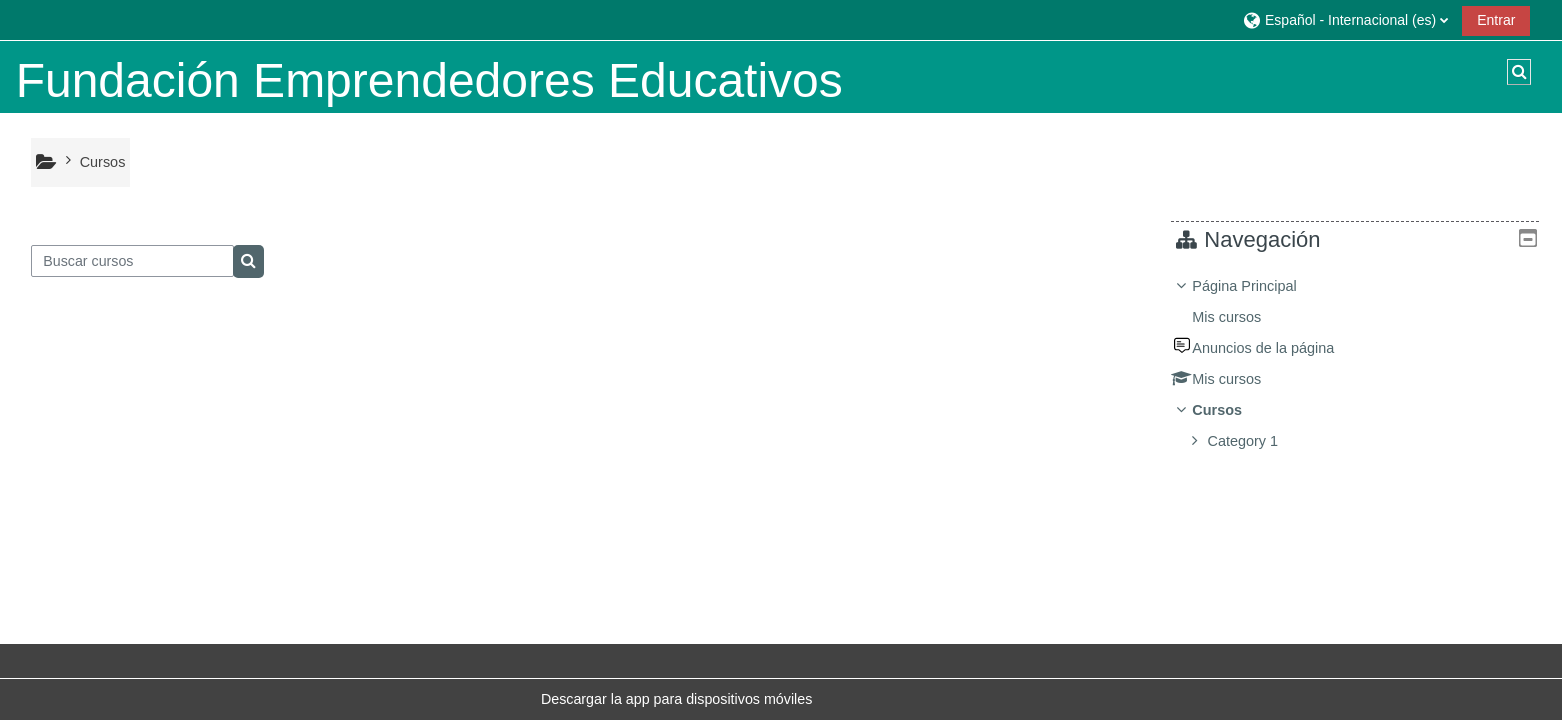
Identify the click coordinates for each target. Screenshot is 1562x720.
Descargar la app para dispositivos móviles (676, 699)
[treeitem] (1362, 363)
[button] (1345, 19)
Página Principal (1259, 286)
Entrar (1496, 20)
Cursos (1232, 410)
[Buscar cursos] (132, 261)
